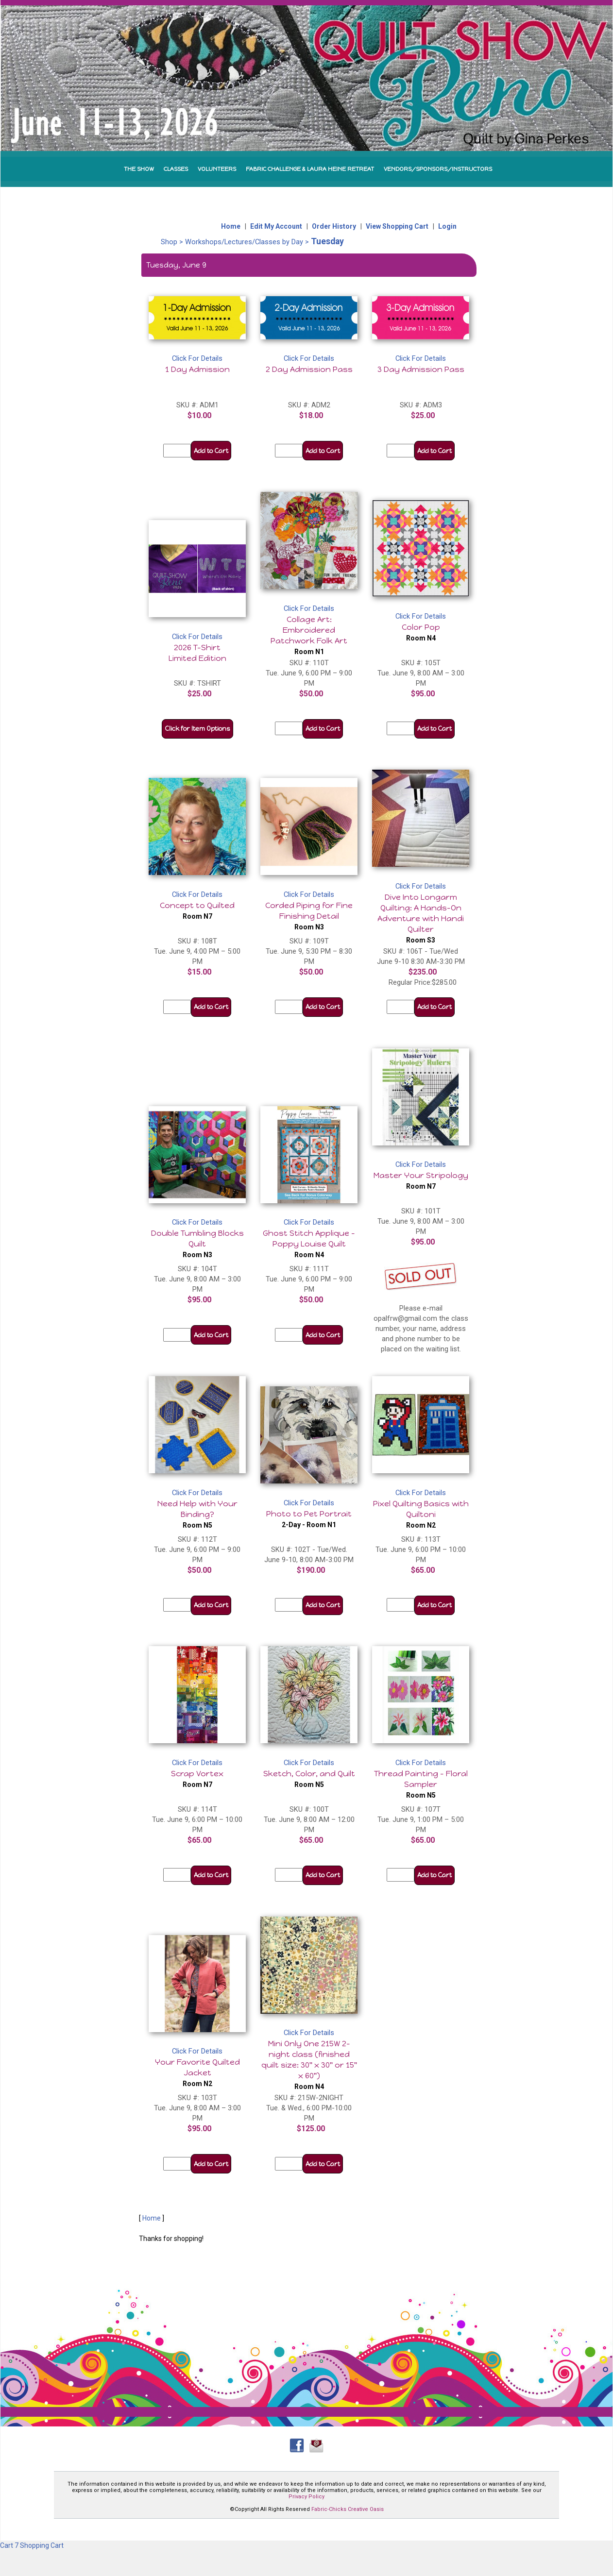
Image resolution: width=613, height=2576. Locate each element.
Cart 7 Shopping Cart (32, 2545)
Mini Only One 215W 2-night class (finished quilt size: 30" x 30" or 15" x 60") (309, 2064)
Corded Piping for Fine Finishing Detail (309, 916)
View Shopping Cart (397, 226)
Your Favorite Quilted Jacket (197, 2072)
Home (230, 226)
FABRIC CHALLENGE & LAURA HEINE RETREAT (310, 169)
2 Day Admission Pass (309, 369)
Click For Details (197, 358)
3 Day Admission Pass (420, 369)
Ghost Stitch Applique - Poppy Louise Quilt (309, 1244)
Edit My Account (276, 226)
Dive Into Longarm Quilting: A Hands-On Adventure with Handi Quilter (420, 918)
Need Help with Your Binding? (197, 1514)
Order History (334, 226)
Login (447, 226)
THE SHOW (139, 169)
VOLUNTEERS (217, 169)
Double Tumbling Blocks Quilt (197, 1244)
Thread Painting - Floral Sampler (421, 1784)
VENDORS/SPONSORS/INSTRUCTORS (438, 169)
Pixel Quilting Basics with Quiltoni (421, 1514)
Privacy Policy (306, 2496)
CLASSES (176, 169)
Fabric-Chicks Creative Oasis (347, 2509)
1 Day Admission (197, 369)
